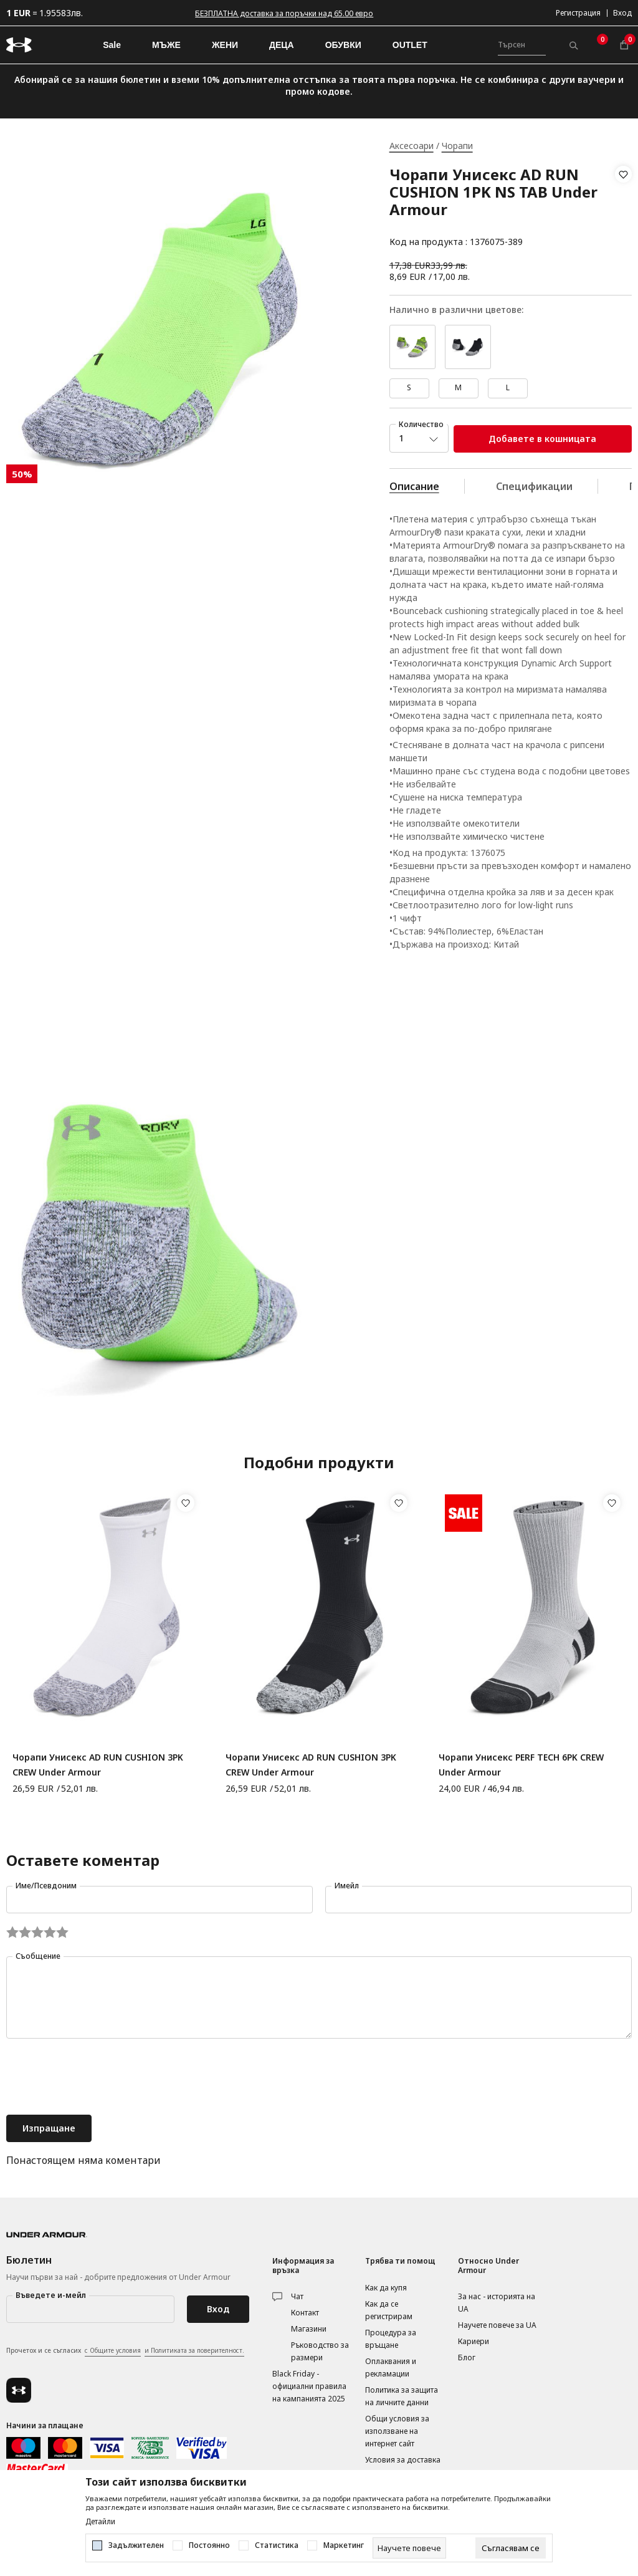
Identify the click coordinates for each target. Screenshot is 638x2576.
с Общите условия (113, 2350)
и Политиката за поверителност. (194, 2350)
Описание (414, 486)
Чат (297, 2296)
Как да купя (386, 2287)
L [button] (508, 387)
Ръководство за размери (320, 2351)
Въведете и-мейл (51, 2295)
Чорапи (457, 145)
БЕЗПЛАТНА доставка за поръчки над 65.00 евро (284, 13)
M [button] (458, 387)
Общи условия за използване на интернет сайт (397, 2431)
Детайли (100, 2522)
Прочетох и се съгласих (125, 2351)
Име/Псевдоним (46, 1885)
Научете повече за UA (497, 2325)
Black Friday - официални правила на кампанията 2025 (309, 2386)
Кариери (473, 2341)
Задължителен (136, 2545)
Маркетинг (343, 2545)
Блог (466, 2357)
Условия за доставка (402, 2459)
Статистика (276, 2545)
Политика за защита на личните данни (401, 2396)
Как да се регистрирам (388, 2310)
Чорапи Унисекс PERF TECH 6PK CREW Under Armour (521, 1764)
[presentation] (101, 2078)
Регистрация (578, 12)
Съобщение (38, 1956)
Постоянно (209, 2545)
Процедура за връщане (390, 2338)
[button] (623, 208)
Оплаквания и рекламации (390, 2367)
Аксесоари (411, 145)
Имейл (347, 1885)
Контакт (305, 2312)
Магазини (308, 2329)
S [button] (409, 387)
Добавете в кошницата (542, 439)
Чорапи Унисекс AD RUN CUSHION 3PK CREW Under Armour (97, 1764)
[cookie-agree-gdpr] (510, 2548)
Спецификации (534, 486)
